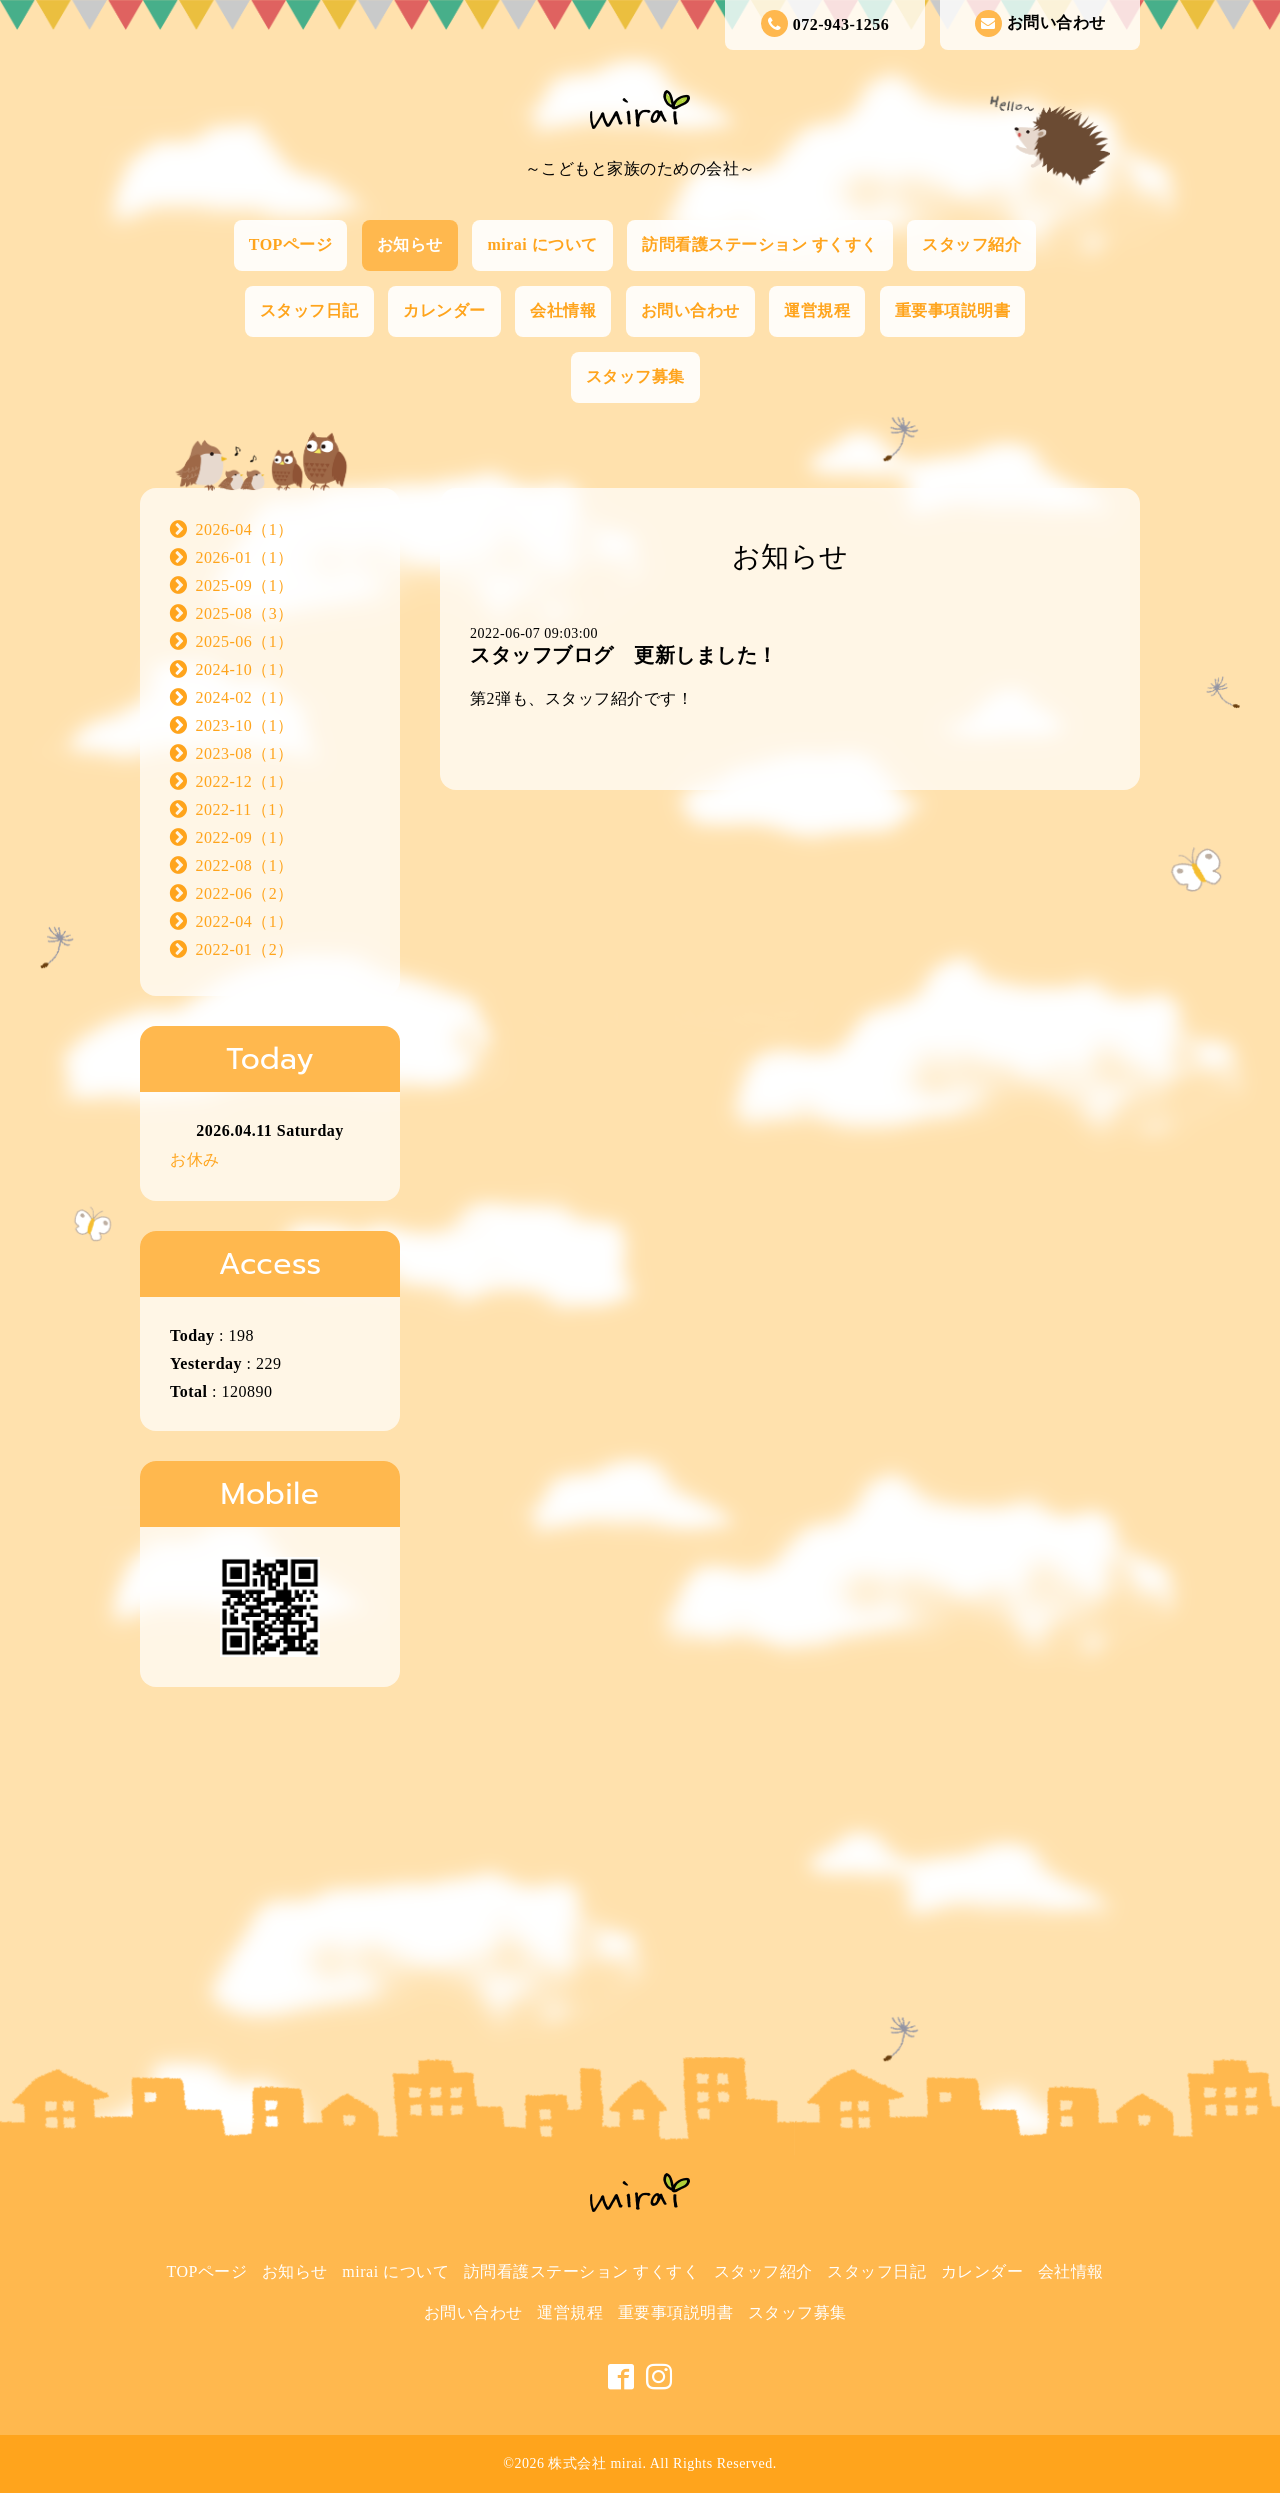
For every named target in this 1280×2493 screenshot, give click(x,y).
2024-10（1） (245, 669)
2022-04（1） (245, 921)
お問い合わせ (1040, 23)
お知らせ (410, 244)
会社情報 (563, 310)
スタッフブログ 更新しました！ (624, 655)
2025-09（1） (245, 585)
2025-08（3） (245, 613)
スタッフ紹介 (971, 244)
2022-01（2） (245, 949)
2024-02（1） (245, 697)
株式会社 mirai (595, 2463)
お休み (195, 1159)
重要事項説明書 (953, 310)
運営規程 (817, 310)
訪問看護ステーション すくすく (760, 244)
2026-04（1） (245, 529)
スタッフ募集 (635, 376)
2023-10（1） (245, 725)
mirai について (542, 244)
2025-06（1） (245, 641)
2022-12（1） (245, 781)
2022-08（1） (245, 865)
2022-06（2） (245, 893)
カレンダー (444, 310)
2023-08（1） (245, 753)
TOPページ (291, 244)
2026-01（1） (245, 557)
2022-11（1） (245, 809)
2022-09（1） (245, 837)
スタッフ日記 (309, 310)
